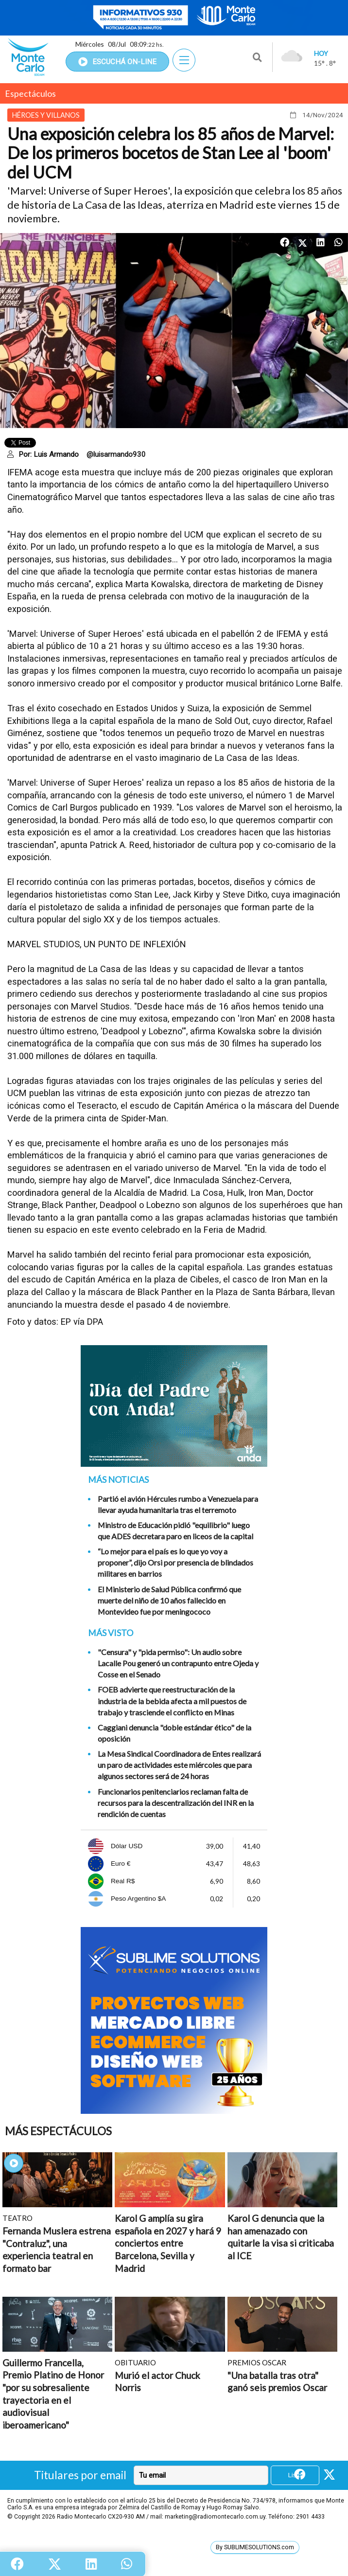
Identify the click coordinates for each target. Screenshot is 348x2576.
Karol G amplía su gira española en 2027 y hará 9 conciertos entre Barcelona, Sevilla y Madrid (168, 2243)
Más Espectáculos (58, 2131)
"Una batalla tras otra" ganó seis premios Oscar (277, 2382)
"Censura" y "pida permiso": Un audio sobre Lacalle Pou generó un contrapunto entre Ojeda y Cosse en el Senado (178, 1663)
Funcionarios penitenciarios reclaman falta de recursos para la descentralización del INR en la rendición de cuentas (176, 1803)
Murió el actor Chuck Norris (157, 2382)
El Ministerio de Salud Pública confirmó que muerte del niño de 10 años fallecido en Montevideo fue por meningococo (169, 1600)
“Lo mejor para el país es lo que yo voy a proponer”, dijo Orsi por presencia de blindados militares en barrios (175, 1562)
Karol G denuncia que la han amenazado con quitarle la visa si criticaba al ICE (280, 2237)
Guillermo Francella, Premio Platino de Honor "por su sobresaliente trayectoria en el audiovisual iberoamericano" (53, 2394)
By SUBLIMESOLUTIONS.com (255, 2547)
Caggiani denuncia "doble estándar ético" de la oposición (174, 1733)
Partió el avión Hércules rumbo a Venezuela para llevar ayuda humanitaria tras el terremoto (178, 1504)
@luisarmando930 (116, 454)
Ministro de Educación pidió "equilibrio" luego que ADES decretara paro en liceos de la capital (175, 1530)
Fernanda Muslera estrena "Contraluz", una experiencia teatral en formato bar (56, 2249)
